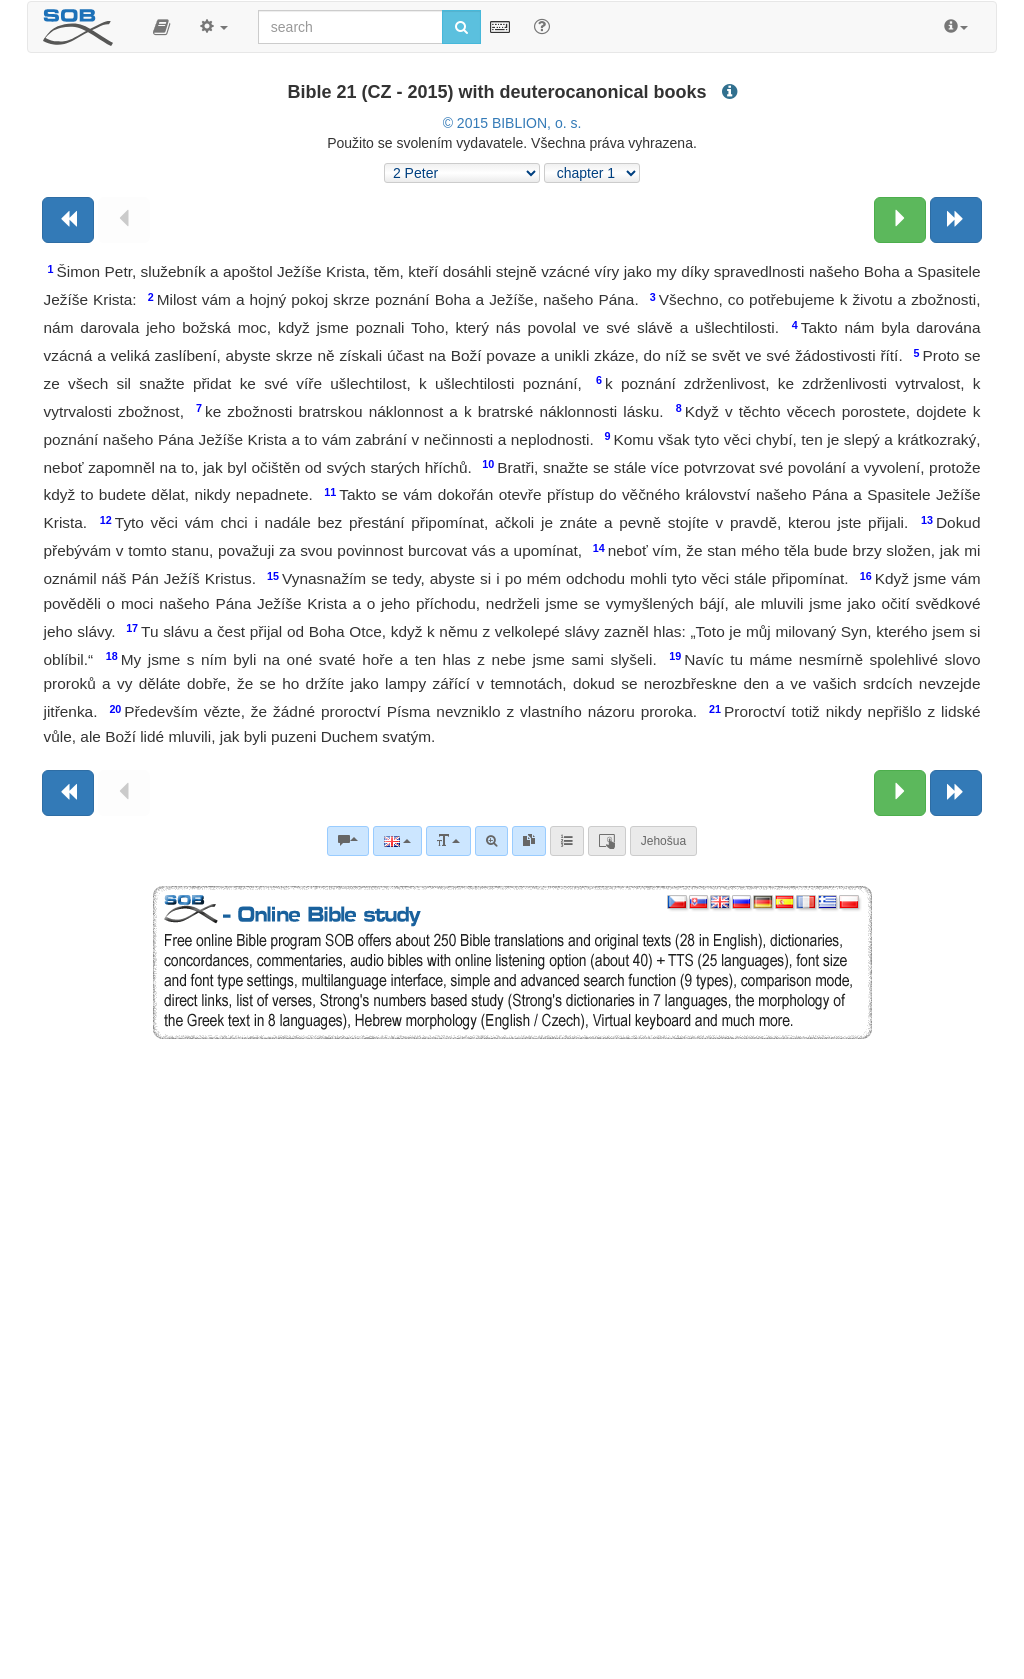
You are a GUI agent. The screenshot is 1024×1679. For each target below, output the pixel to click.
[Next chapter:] (900, 220)
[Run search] (461, 27)
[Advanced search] (491, 841)
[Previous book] (68, 220)
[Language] (397, 841)
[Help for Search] (542, 26)
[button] (161, 27)
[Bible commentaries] (348, 841)
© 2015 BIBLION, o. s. (512, 123)
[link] (529, 841)
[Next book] (956, 220)
